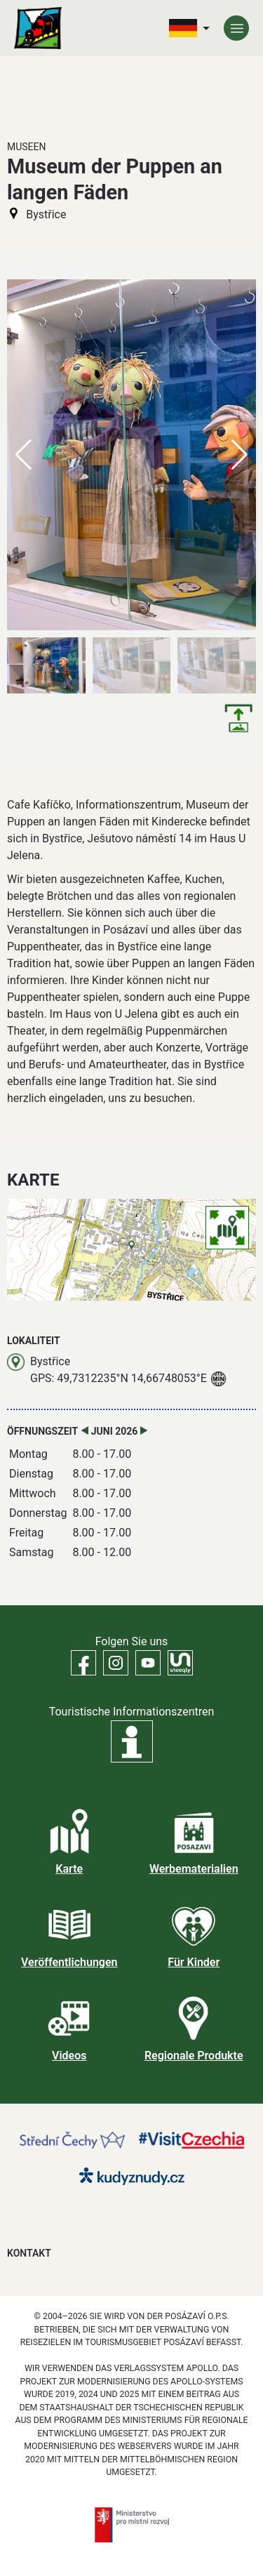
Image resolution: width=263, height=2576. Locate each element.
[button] (239, 454)
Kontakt (29, 2253)
